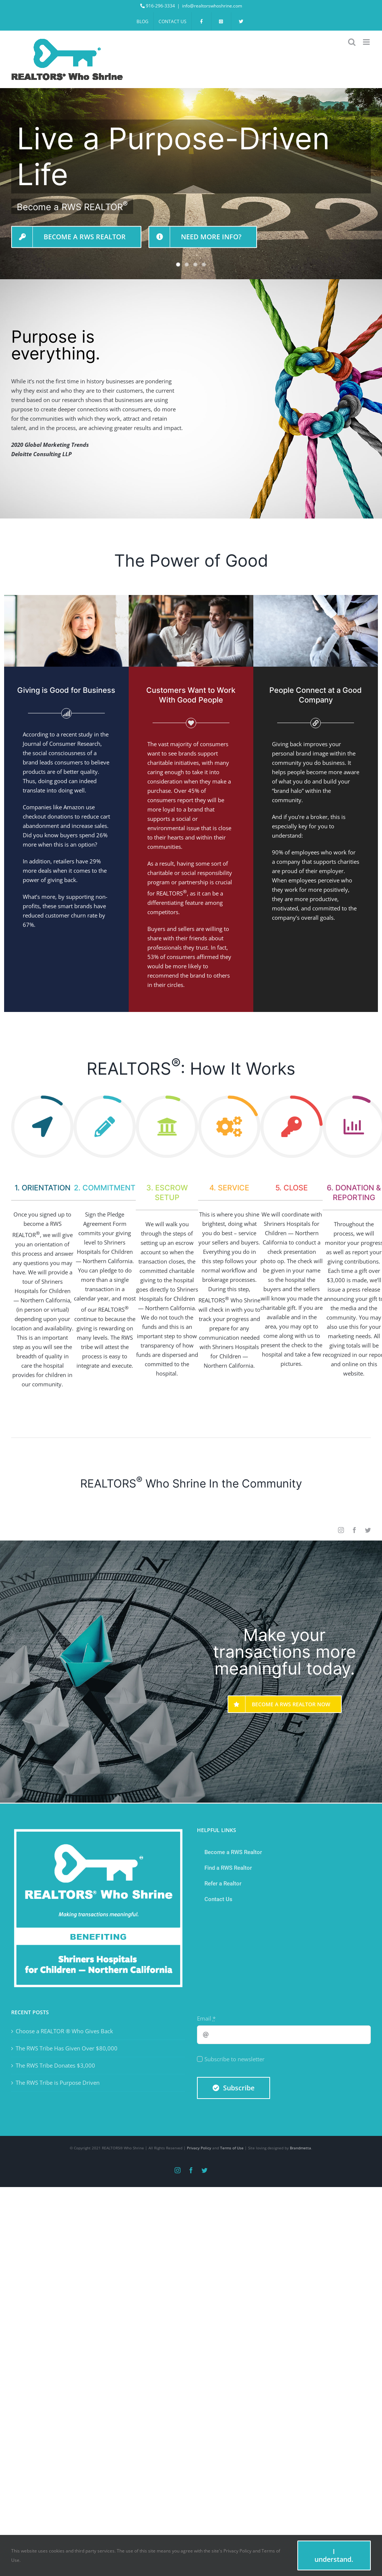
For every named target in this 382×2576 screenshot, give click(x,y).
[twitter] (368, 1530)
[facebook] (354, 1530)
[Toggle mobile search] (352, 42)
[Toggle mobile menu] (367, 42)
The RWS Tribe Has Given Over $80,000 (67, 2048)
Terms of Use (232, 2147)
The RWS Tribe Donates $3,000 (55, 2065)
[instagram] (341, 1530)
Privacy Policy (199, 2147)
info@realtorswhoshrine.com (212, 6)
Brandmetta (300, 2147)
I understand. (333, 2555)
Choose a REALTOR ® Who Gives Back (64, 2031)
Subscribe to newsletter (234, 2059)
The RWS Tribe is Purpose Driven (58, 2082)
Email (206, 2018)
